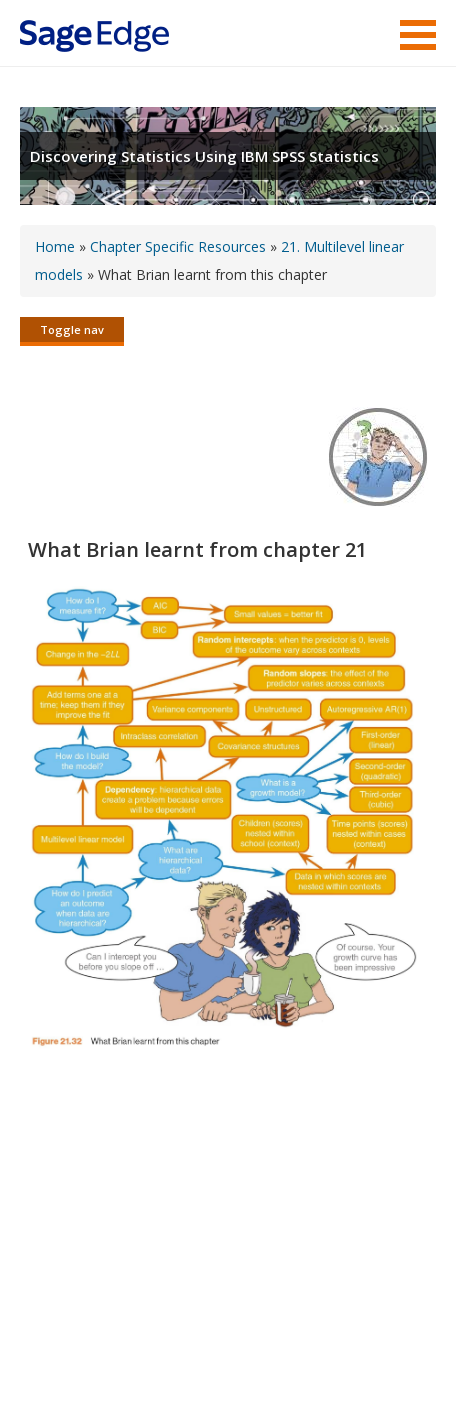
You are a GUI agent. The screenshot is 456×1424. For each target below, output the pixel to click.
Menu (418, 35)
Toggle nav (72, 329)
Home (55, 246)
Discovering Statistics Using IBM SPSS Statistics (204, 156)
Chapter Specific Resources (178, 246)
